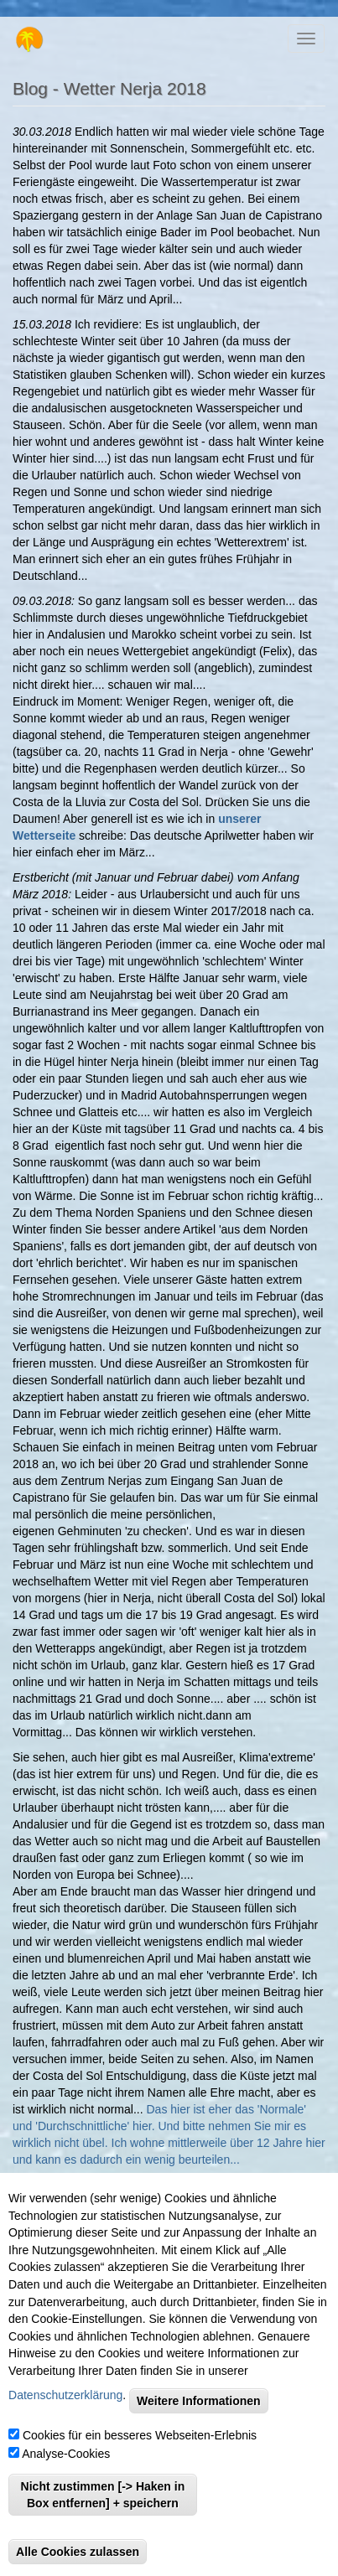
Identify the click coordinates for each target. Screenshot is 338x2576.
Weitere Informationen (199, 2413)
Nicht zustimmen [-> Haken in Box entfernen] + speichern (103, 2507)
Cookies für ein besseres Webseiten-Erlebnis (140, 2447)
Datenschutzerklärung (65, 2408)
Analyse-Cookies (66, 2466)
